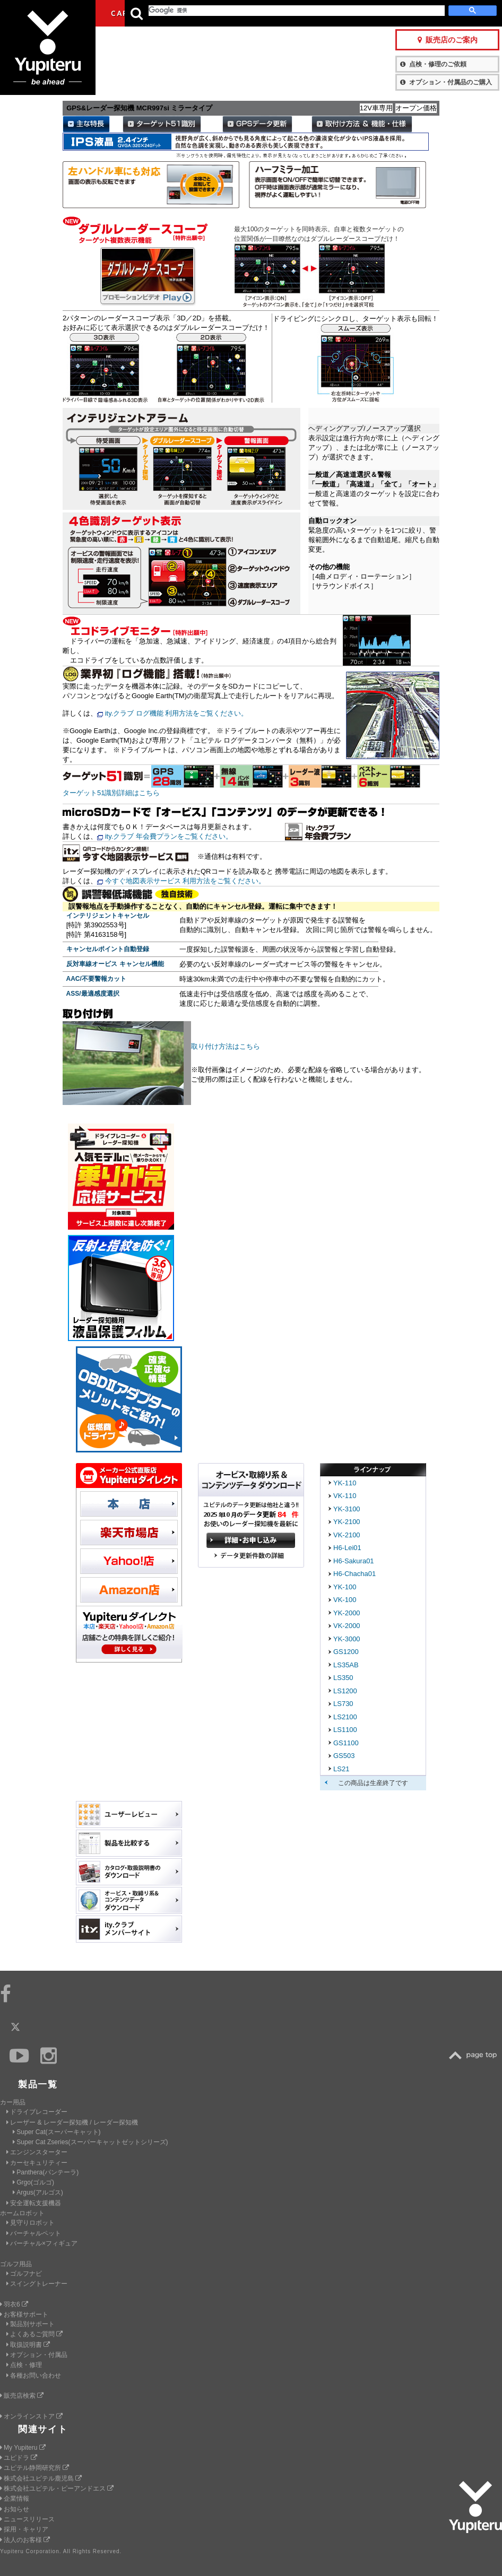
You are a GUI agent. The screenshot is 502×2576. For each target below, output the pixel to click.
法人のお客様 (25, 2540)
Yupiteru (48, 47)
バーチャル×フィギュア (41, 2243)
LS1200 (345, 1691)
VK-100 (344, 1600)
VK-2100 (346, 1535)
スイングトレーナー (36, 2283)
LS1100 (345, 1730)
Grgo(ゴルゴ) (33, 2182)
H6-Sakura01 (353, 1561)
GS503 (343, 1756)
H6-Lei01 (347, 1548)
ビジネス (214, 13)
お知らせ (14, 2509)
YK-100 (344, 1587)
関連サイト (43, 2429)
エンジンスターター (36, 2152)
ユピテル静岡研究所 (34, 2467)
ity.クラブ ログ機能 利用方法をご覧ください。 (176, 713)
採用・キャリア (24, 2529)
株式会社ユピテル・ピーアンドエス (57, 2488)
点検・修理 (24, 2365)
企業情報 (14, 2498)
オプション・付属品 (36, 2355)
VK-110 (344, 1496)
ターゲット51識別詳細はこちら (111, 793)
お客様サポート (352, 13)
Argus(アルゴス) (38, 2192)
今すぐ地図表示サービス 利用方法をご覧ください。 (185, 881)
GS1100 (346, 1743)
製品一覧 (300, 13)
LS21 (341, 1769)
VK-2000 (346, 1626)
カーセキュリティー (36, 2162)
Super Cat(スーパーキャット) (56, 2132)
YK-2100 (346, 1522)
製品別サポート (30, 2324)
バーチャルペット (33, 2233)
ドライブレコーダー (36, 2112)
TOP (475, 2055)
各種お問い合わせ (33, 2375)
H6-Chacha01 (354, 1574)
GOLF (167, 13)
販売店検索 (22, 2395)
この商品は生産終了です (373, 1783)
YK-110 (344, 1483)
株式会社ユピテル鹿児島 (41, 2478)
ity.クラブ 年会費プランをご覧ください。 (168, 836)
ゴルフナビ (24, 2273)
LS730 (343, 1704)
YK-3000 (346, 1639)
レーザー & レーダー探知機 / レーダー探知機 (72, 2122)
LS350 (343, 1678)
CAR (119, 13)
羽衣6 (14, 2304)
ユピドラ (18, 2457)
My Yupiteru (23, 2447)
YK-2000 (346, 1613)
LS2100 (345, 1717)
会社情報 (262, 13)
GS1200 (346, 1652)
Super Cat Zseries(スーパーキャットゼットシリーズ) (90, 2142)
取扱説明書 (28, 2344)
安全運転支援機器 (33, 2203)
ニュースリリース (27, 2519)
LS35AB (346, 1665)
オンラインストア (31, 2416)
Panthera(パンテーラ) (46, 2172)
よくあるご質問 (34, 2334)
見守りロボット (30, 2222)
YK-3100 (346, 1509)
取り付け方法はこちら (225, 1046)
